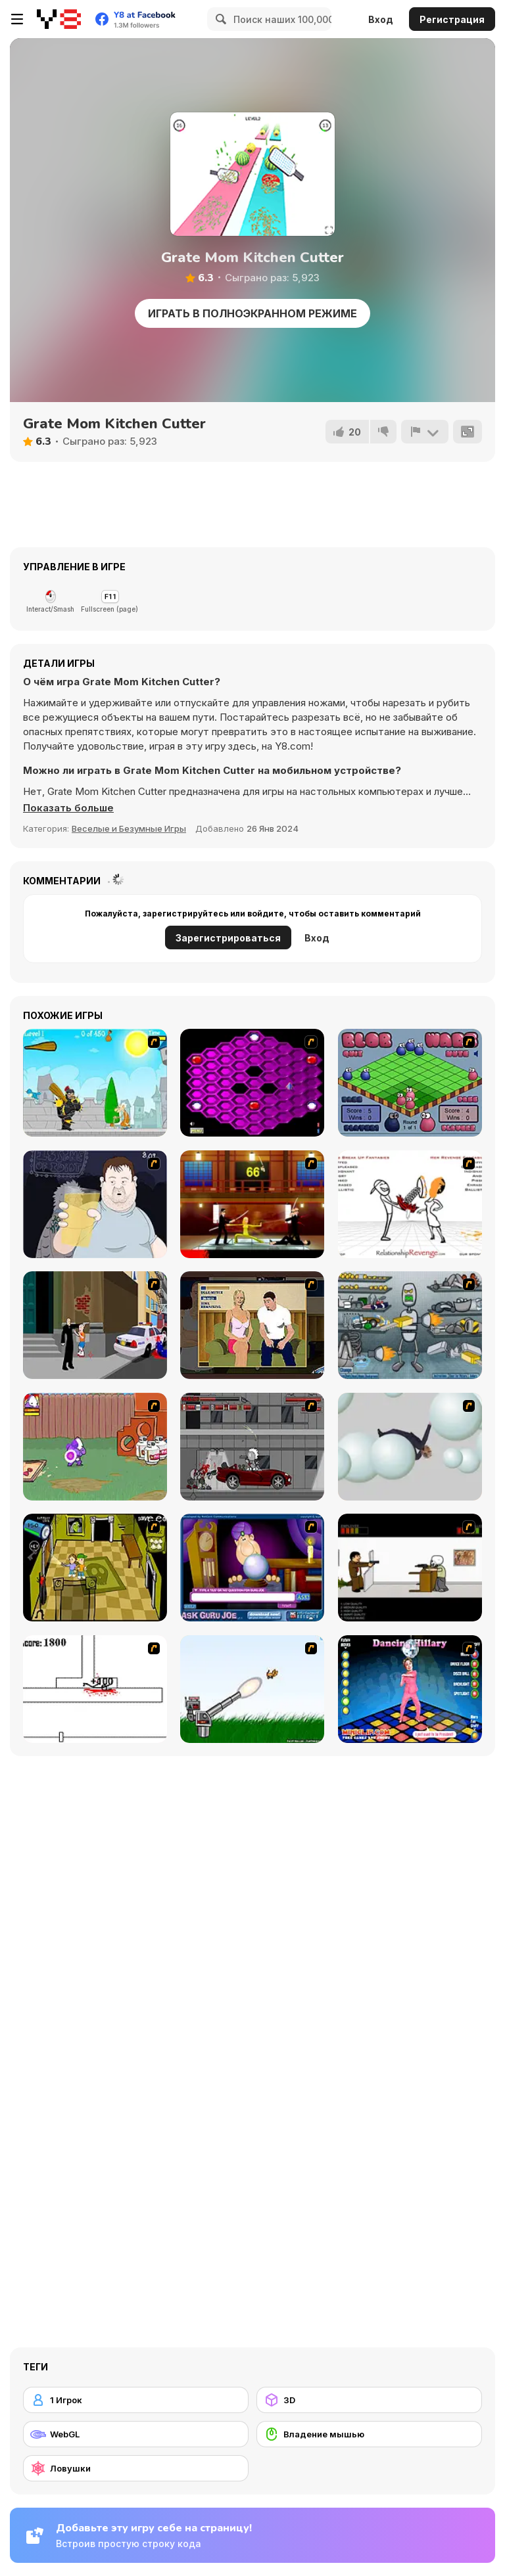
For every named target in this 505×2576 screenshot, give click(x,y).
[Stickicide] (95, 1689)
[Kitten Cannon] (252, 1689)
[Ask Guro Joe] (252, 1567)
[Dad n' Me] (95, 1447)
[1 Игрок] (136, 2400)
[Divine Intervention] (95, 1325)
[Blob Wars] (410, 1083)
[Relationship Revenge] (410, 1204)
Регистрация (452, 19)
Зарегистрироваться (228, 937)
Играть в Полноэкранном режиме (252, 313)
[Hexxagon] (252, 1083)
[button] (68, 808)
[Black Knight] (95, 1083)
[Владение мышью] (369, 2434)
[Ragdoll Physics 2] (410, 1447)
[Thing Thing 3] (252, 1447)
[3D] (369, 2400)
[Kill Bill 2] (252, 1204)
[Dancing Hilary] (410, 1689)
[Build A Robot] (410, 1325)
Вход (380, 19)
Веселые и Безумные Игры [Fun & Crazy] (129, 828)
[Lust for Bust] (252, 1325)
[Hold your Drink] (95, 1204)
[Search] (219, 19)
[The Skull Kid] (410, 1567)
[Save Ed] (95, 1567)
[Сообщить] (424, 431)
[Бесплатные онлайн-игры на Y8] (59, 19)
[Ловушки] (136, 2468)
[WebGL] (136, 2434)
